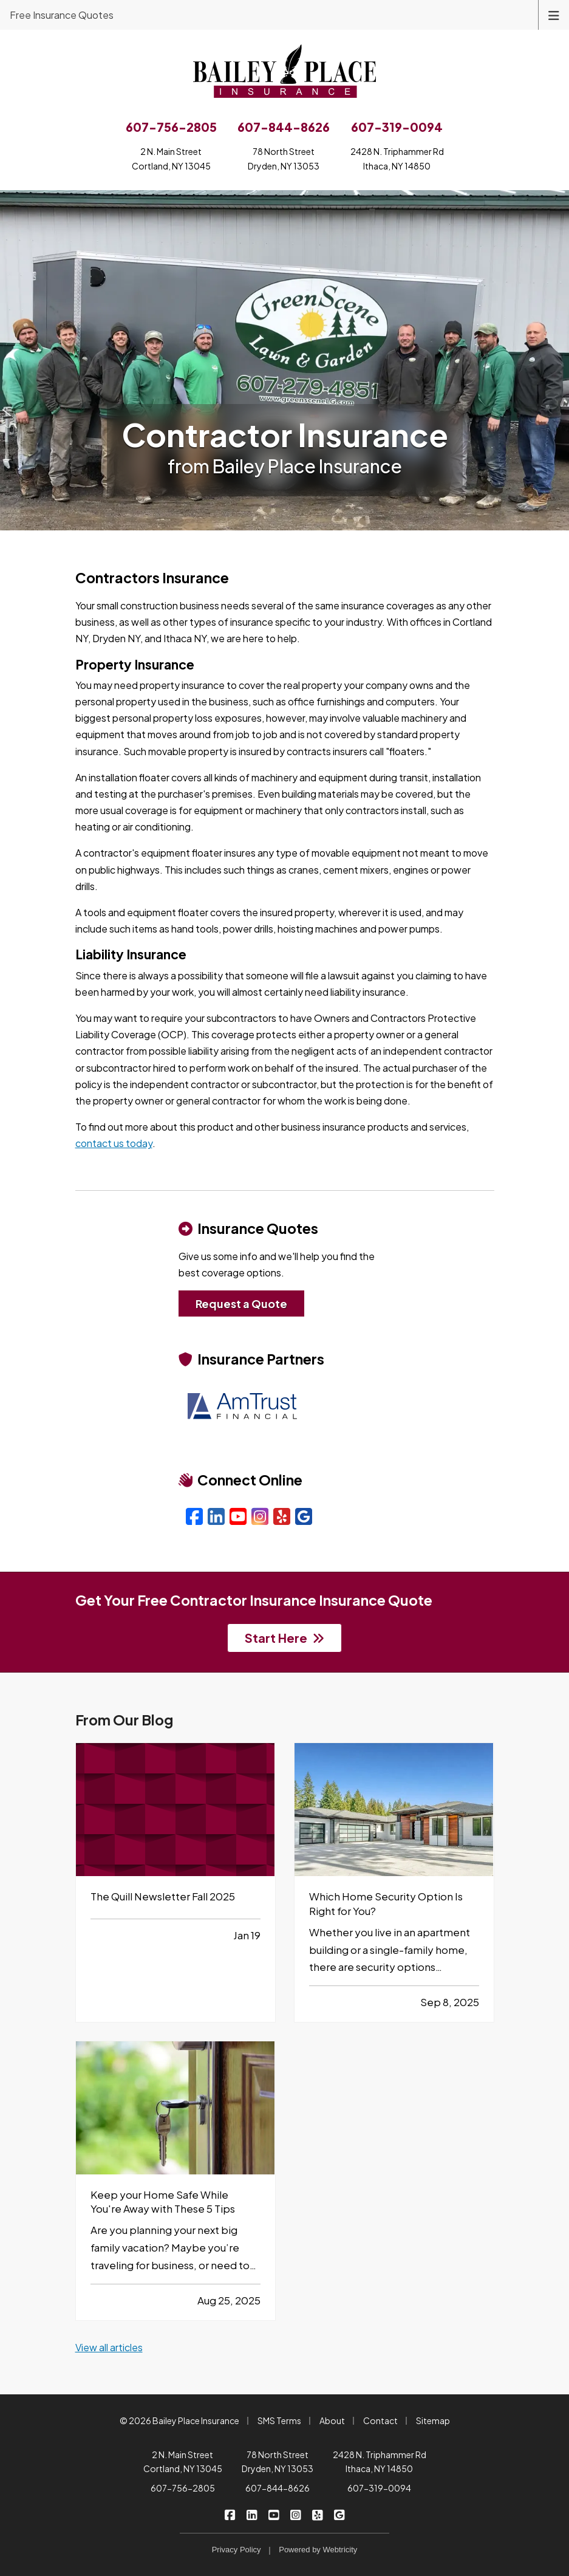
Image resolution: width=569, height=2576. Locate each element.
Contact (380, 2420)
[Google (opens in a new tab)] (303, 1516)
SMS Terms (279, 2420)
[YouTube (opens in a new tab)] (238, 1516)
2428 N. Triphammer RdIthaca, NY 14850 (397, 158)
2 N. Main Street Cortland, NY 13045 (182, 2462)
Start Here (284, 1637)
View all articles (109, 2347)
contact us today (113, 1143)
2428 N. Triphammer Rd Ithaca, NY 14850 (379, 2462)
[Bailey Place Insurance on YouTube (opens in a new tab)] (274, 2514)
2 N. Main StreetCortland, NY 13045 (171, 158)
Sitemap (433, 2420)
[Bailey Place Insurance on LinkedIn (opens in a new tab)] (252, 2514)
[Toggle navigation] (554, 14)
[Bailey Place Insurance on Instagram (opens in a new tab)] (295, 2514)
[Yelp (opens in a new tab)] (281, 1516)
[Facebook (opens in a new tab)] (194, 1516)
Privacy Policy (236, 2549)
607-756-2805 (183, 2487)
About (332, 2420)
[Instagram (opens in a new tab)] (259, 1516)
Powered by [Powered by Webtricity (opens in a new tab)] (318, 2549)
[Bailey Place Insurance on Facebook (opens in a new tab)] (230, 2514)
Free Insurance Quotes (62, 15)
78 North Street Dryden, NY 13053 (277, 2462)
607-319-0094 (379, 2487)
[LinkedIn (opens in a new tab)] (216, 1516)
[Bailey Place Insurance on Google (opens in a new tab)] (339, 2514)
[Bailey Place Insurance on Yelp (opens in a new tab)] (317, 2514)
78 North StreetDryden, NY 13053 (283, 158)
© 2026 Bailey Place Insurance (179, 2420)
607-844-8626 (277, 2487)
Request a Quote (241, 1303)
